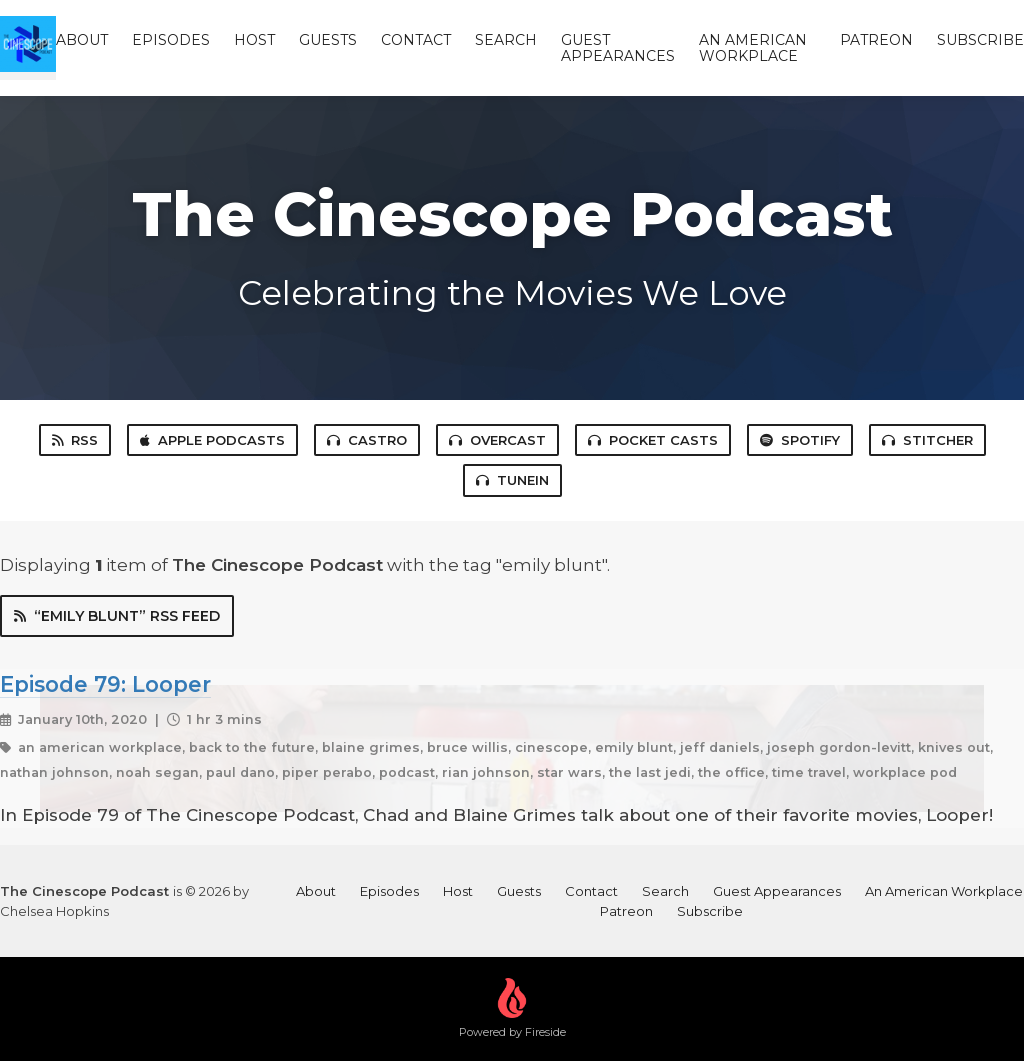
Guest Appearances (618, 48)
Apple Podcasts (212, 440)
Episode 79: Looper (105, 684)
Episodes (171, 40)
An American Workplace (753, 48)
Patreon (876, 40)
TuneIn (512, 480)
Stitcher (927, 440)
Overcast (497, 440)
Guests (328, 40)
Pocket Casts (653, 440)
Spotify (800, 440)
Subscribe (980, 40)
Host (254, 40)
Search (506, 40)
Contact (416, 40)
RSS (75, 440)
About (82, 40)
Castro (367, 440)
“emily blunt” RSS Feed (117, 616)
